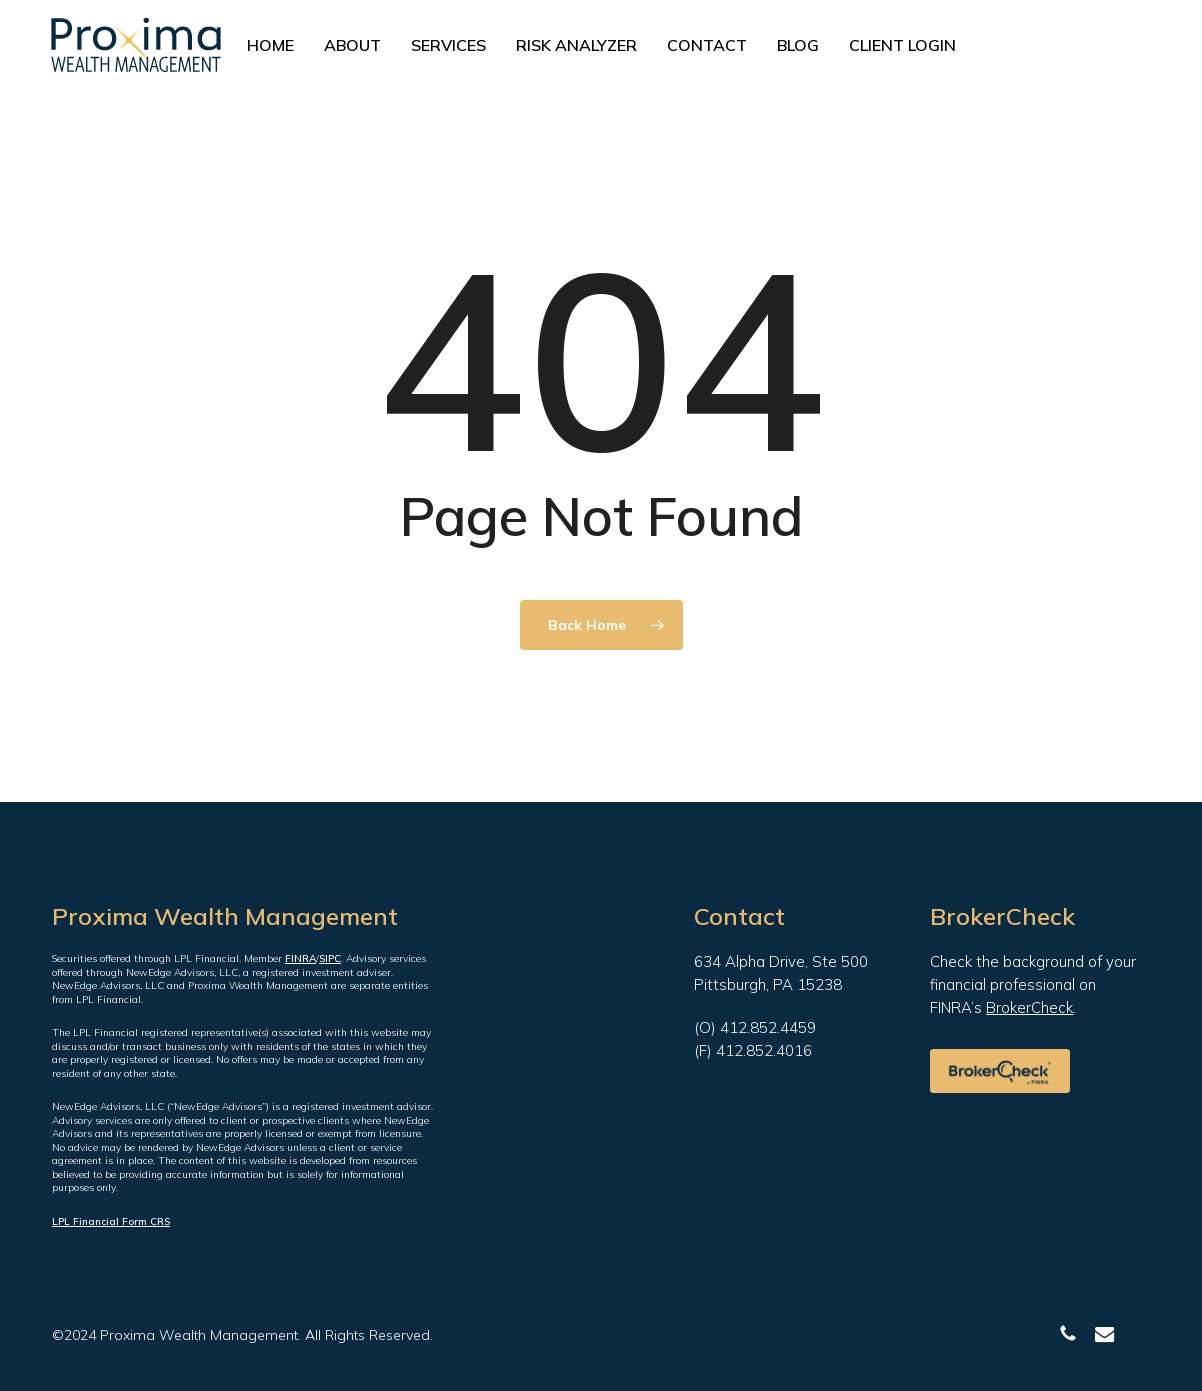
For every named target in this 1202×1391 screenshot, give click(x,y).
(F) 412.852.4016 (753, 1050)
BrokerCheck (1029, 1007)
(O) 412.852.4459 (755, 1027)
